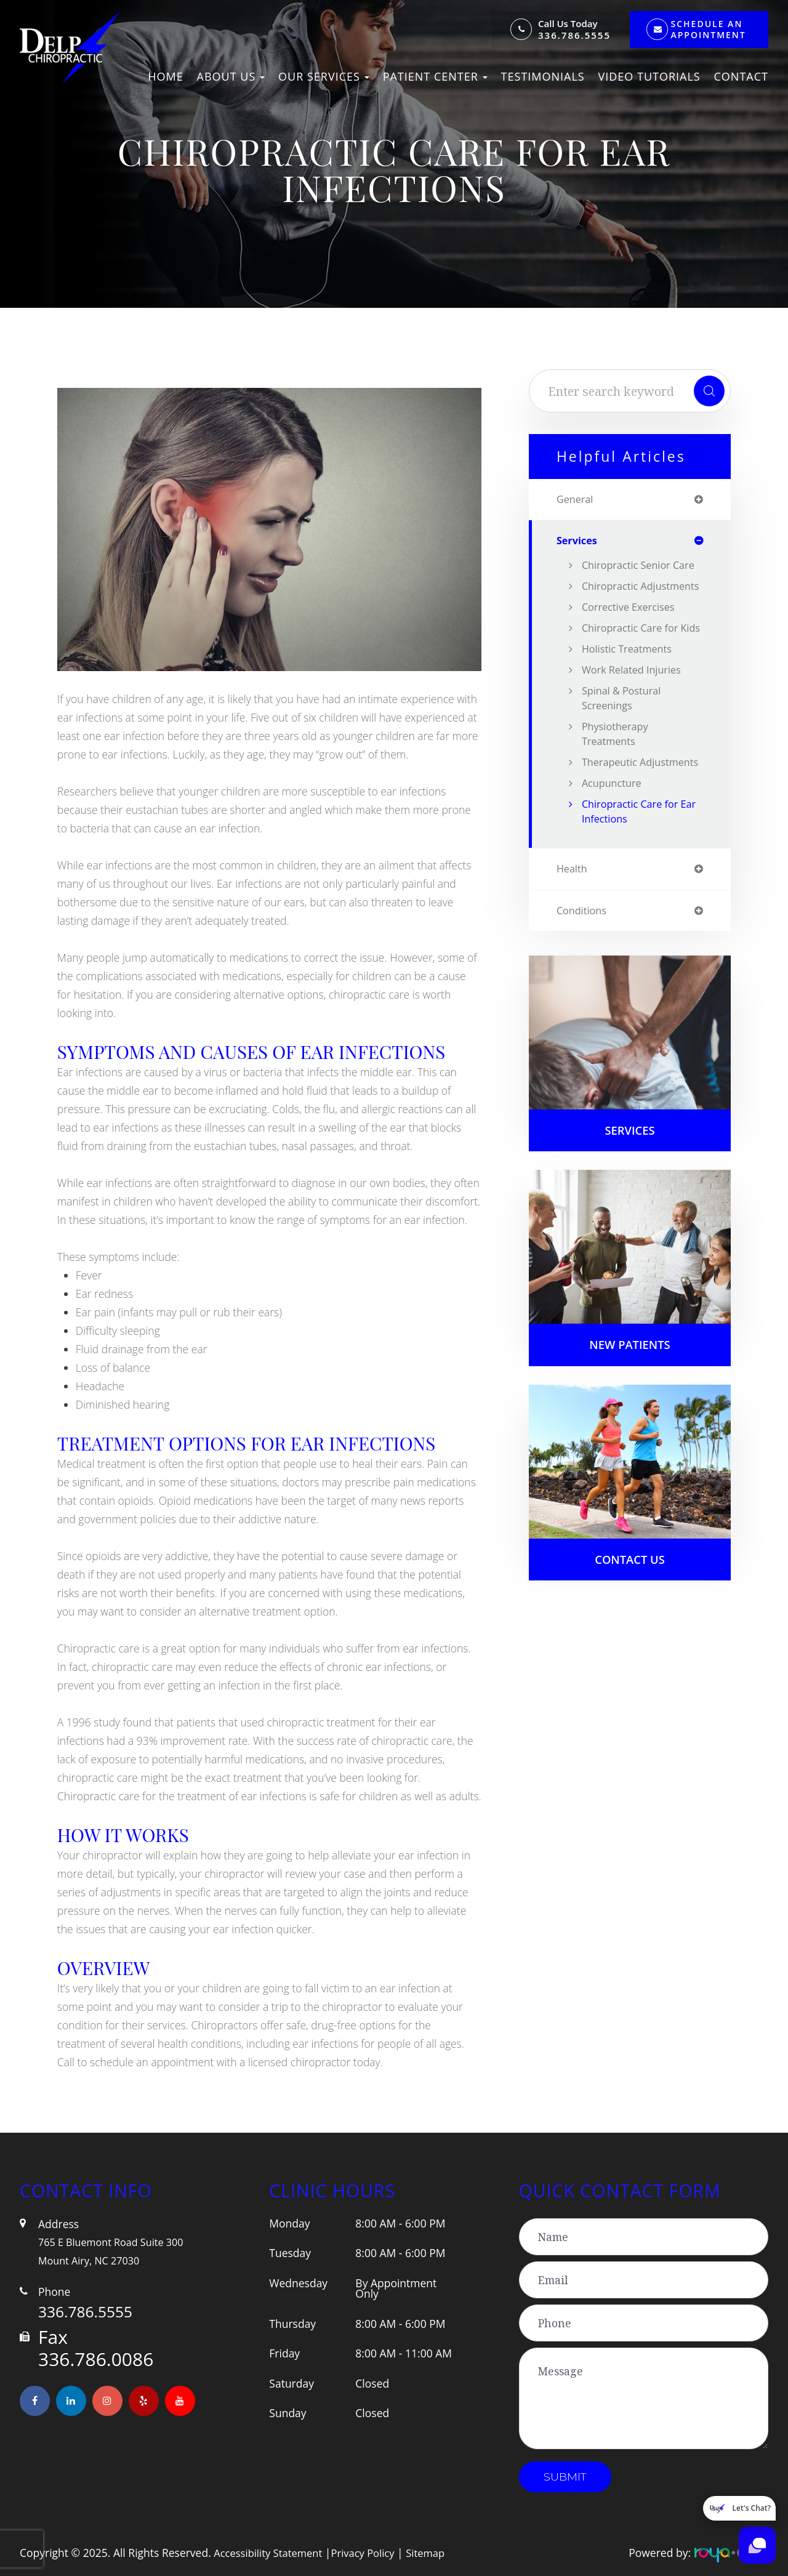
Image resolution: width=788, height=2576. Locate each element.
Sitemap (436, 2552)
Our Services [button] (323, 76)
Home (165, 76)
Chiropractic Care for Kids (634, 667)
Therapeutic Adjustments (614, 816)
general (577, 499)
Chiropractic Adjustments (614, 610)
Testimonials (543, 76)
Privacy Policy (370, 2552)
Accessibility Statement (271, 2552)
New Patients (629, 1410)
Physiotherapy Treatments (618, 780)
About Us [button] (231, 76)
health (573, 930)
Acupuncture (614, 844)
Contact (741, 76)
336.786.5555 (574, 35)
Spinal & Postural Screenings (625, 744)
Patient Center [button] (435, 76)
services (579, 542)
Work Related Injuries (636, 716)
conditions (584, 972)
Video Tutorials (649, 76)
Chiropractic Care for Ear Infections (634, 872)
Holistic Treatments (631, 695)
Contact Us (630, 1627)
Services (630, 1194)
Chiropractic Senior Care (630, 574)
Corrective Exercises (632, 638)
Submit (565, 2476)
